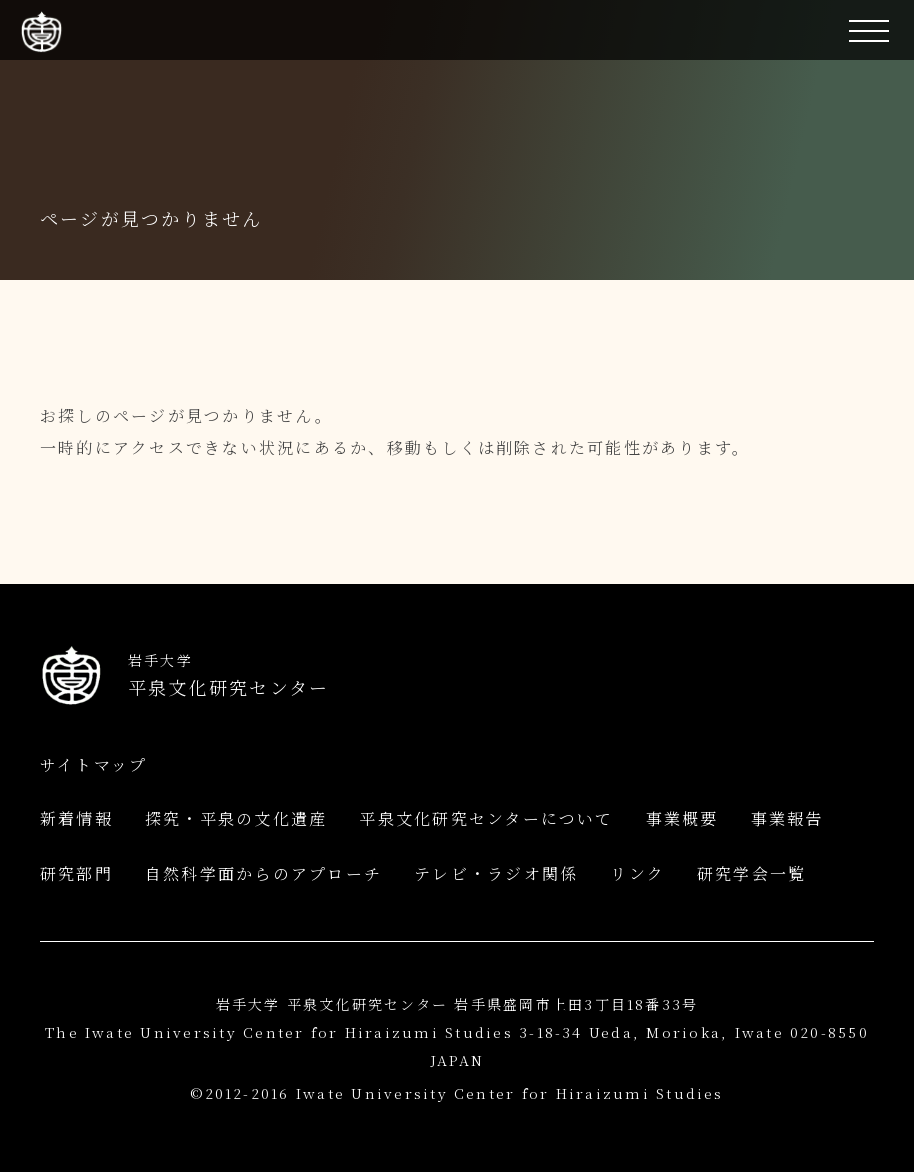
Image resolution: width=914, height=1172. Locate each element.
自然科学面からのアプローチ (263, 873)
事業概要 (682, 818)
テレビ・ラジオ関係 (496, 873)
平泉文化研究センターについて (486, 818)
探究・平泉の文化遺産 (236, 818)
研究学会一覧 (751, 873)
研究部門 (76, 873)
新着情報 (76, 818)
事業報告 (787, 818)
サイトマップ (93, 764)
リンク (637, 873)
